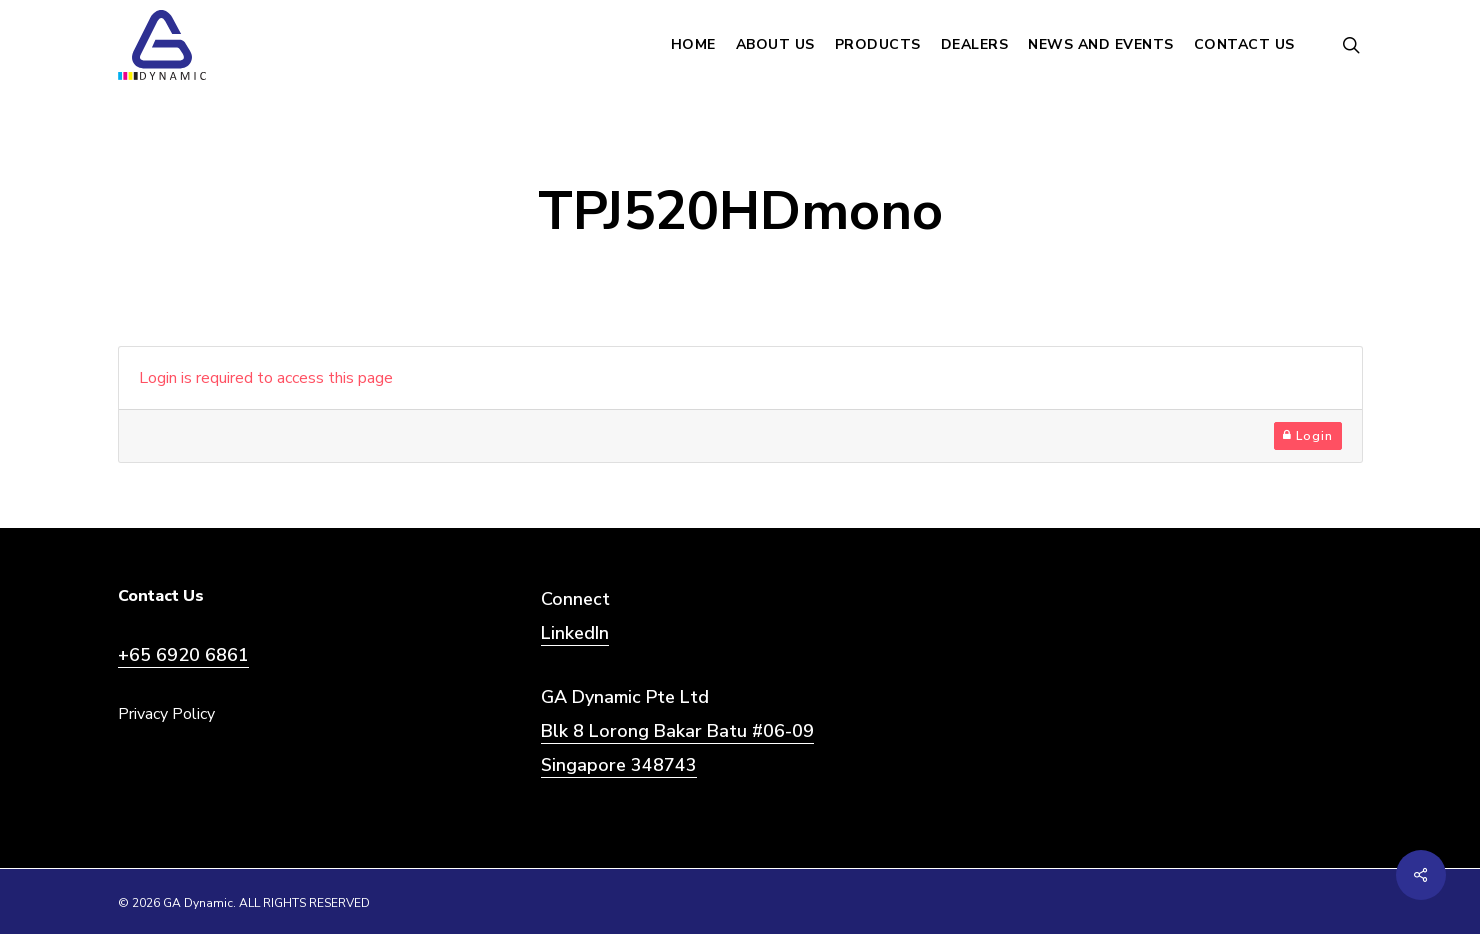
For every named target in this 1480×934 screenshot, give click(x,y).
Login (1308, 436)
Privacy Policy (166, 714)
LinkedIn (575, 633)
